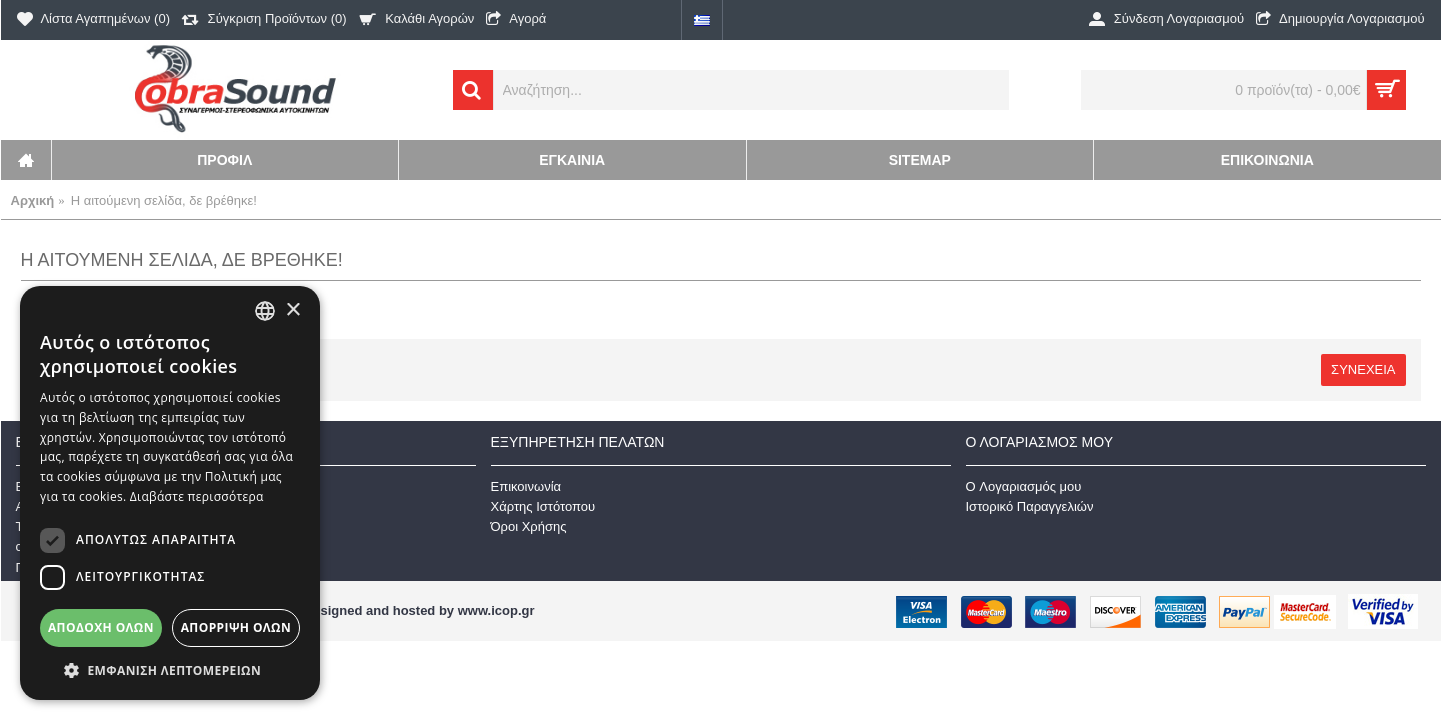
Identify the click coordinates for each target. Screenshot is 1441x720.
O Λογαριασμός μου (1024, 486)
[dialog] (170, 493)
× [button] (292, 310)
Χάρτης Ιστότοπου (543, 506)
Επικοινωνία (526, 486)
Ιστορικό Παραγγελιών (1030, 506)
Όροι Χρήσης (529, 526)
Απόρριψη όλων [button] (236, 627)
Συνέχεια (1363, 369)
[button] (170, 670)
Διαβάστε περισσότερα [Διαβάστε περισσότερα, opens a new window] (197, 496)
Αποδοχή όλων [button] (101, 627)
